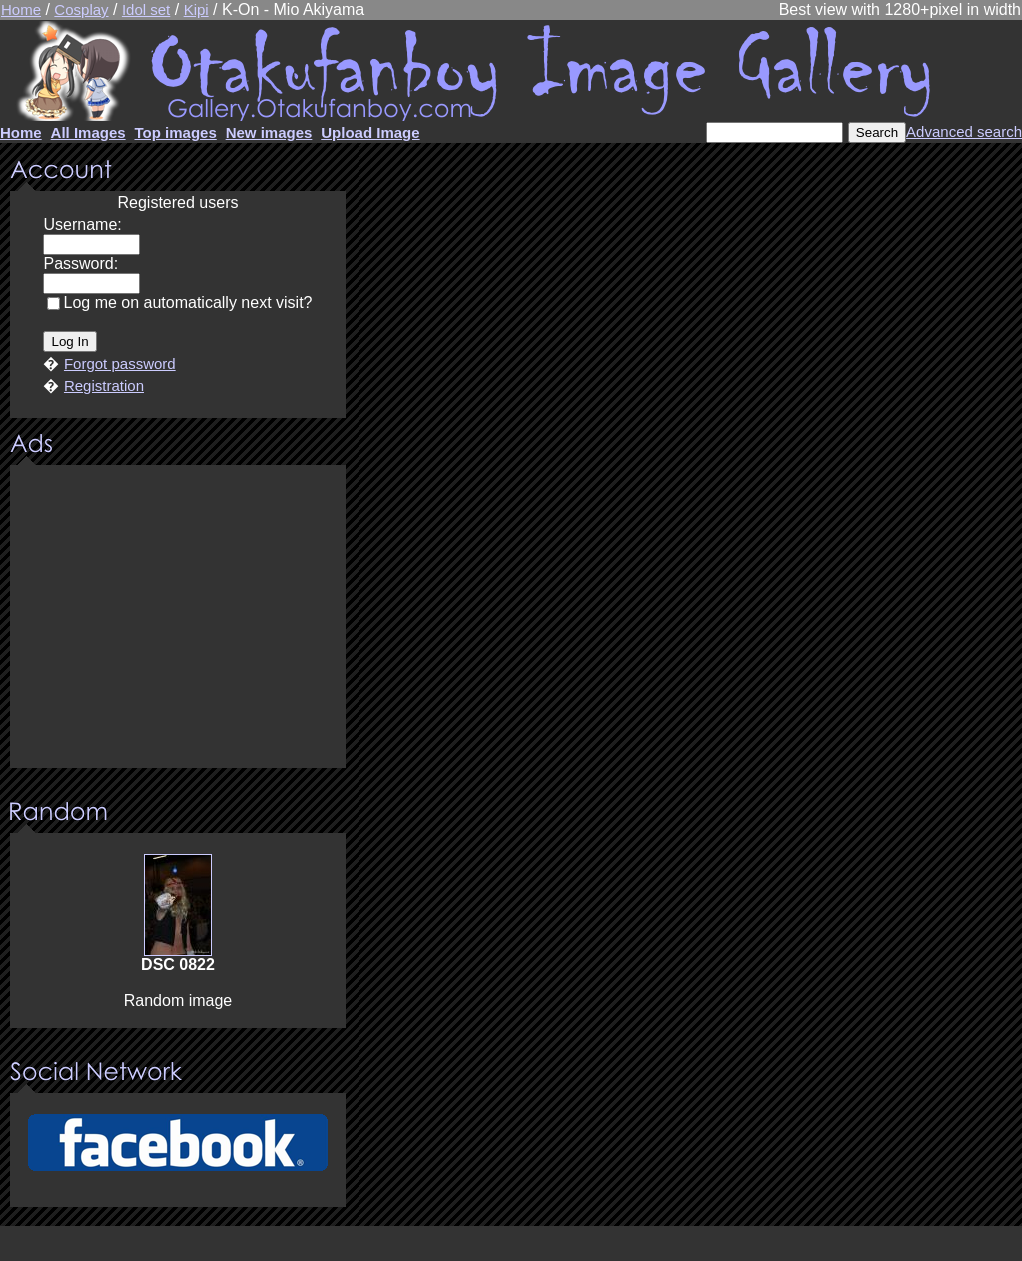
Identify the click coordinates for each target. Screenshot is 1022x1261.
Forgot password (120, 363)
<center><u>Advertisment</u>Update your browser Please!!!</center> (178, 618)
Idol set (146, 9)
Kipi (196, 9)
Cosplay (81, 9)
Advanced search (964, 131)
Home (21, 9)
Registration (104, 385)
